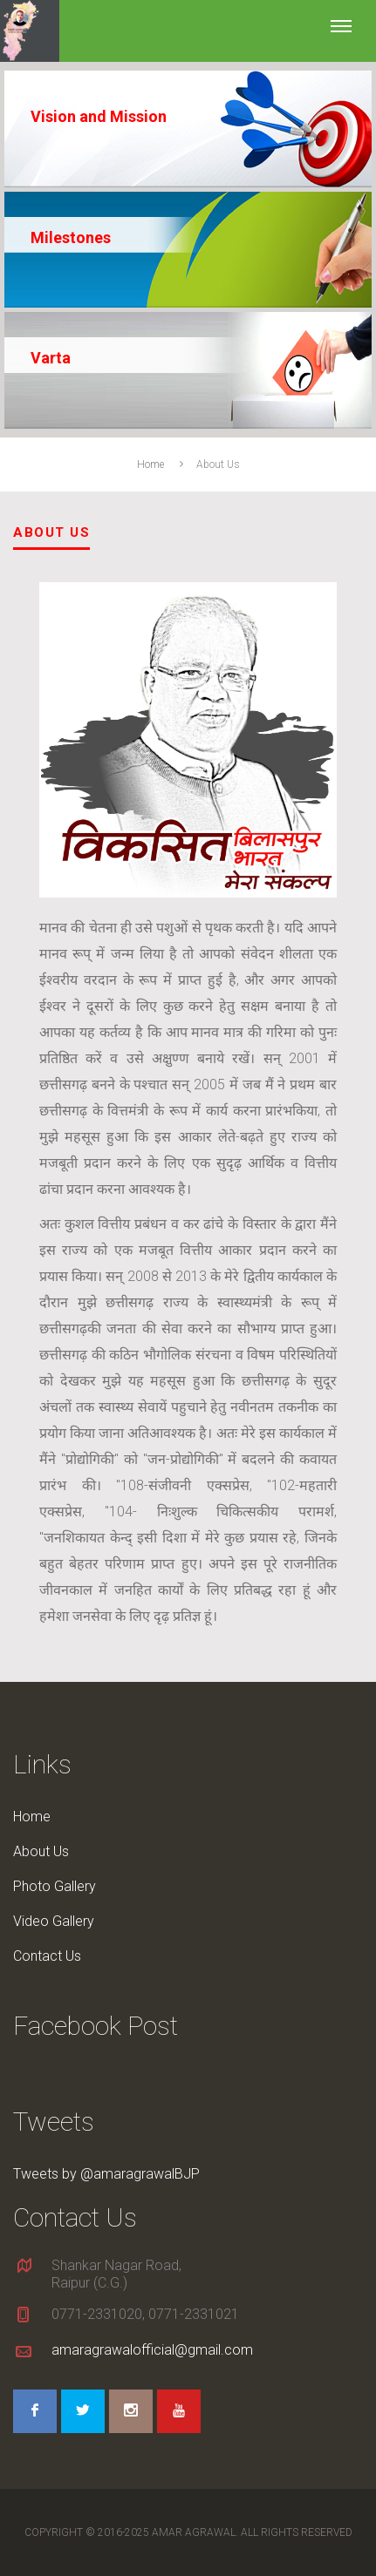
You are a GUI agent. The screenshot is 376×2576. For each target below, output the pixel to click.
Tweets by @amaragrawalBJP (106, 2174)
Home (150, 464)
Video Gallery (53, 1921)
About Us (41, 1851)
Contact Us (47, 1956)
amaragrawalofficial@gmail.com (152, 2350)
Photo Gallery (54, 1886)
